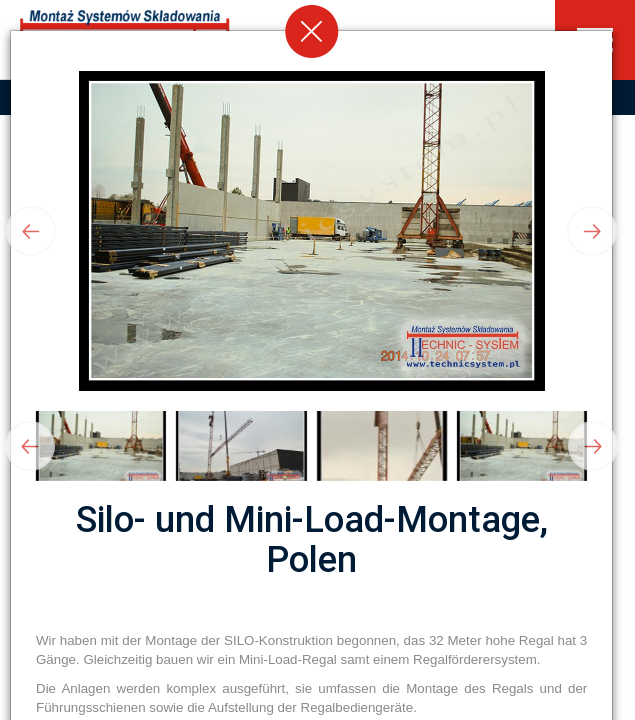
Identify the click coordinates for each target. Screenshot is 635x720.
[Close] (312, 31)
